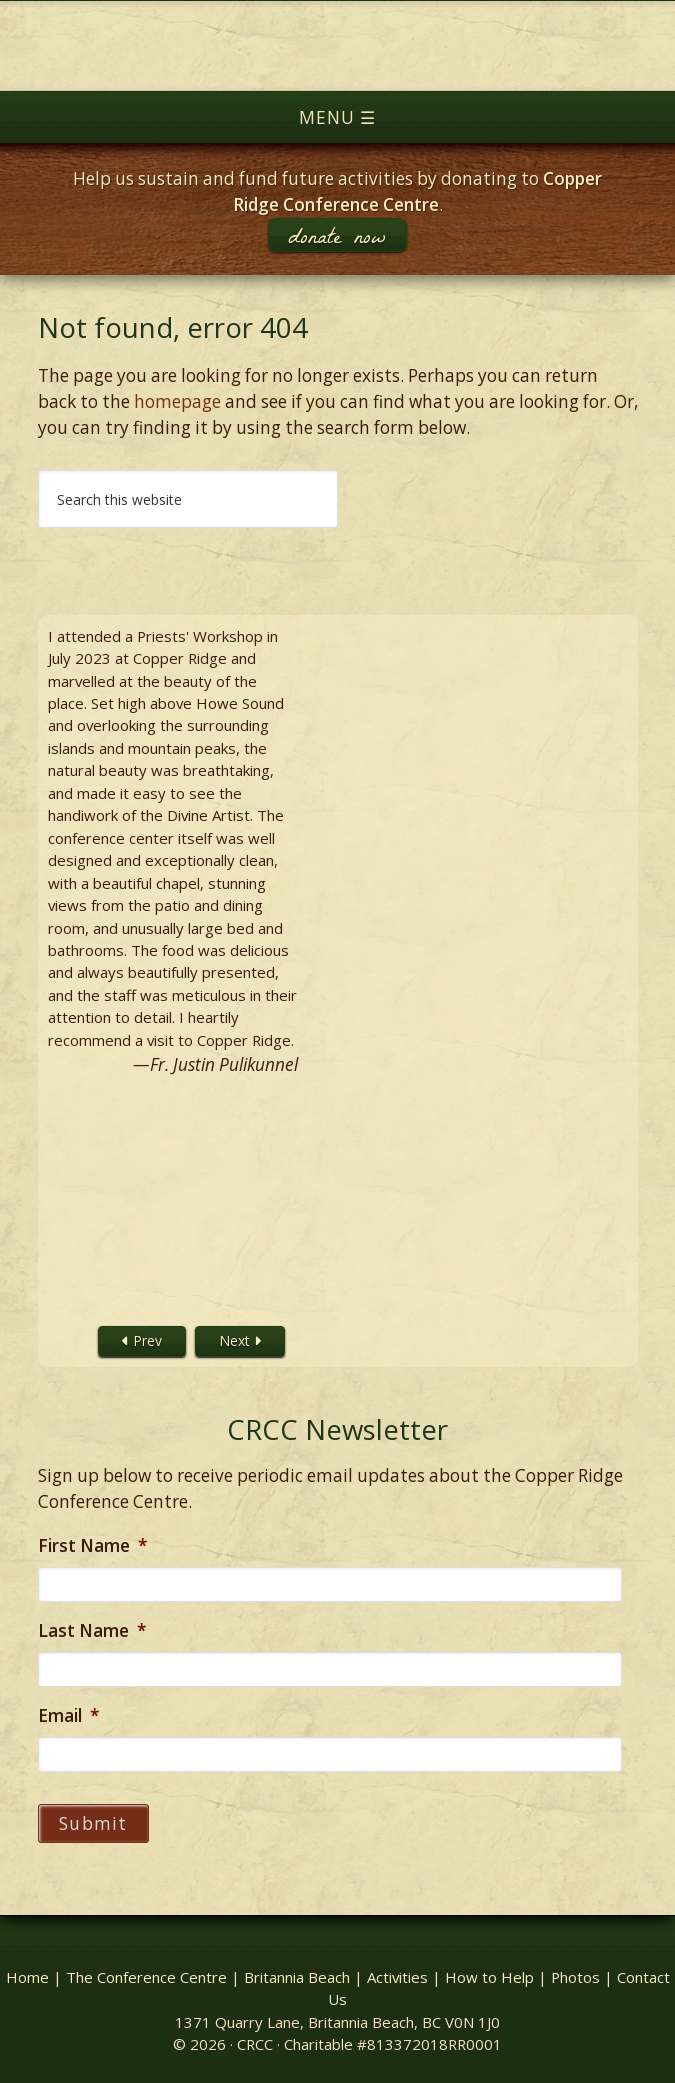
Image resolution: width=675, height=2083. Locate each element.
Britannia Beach (297, 1977)
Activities (397, 1977)
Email (68, 1716)
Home (27, 1977)
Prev (142, 1340)
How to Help (489, 1977)
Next (240, 1340)
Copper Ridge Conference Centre (337, 46)
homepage (177, 401)
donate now (337, 235)
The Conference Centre (146, 1977)
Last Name (92, 1631)
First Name (92, 1546)
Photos (575, 1977)
